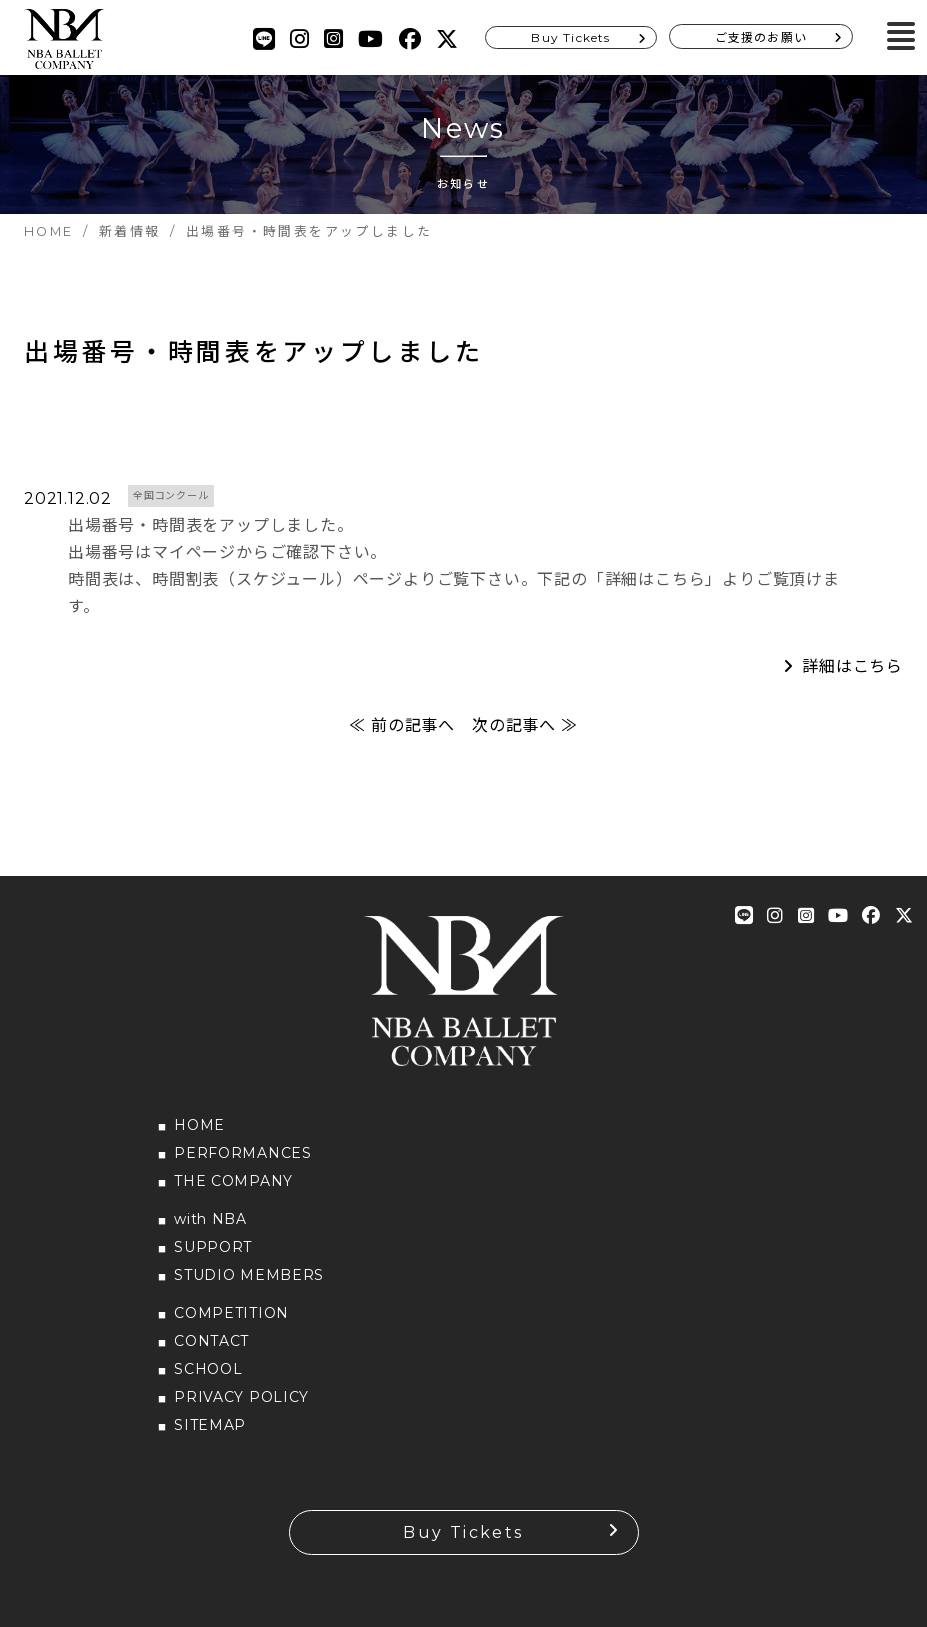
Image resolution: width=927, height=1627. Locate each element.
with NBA (210, 1219)
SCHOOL (208, 1369)
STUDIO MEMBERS (249, 1275)
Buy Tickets (570, 37)
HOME (199, 1125)
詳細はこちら (852, 666)
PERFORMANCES (242, 1153)
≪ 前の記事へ (402, 725)
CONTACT (211, 1341)
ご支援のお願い (761, 37)
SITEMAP (210, 1425)
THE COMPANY (233, 1181)
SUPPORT (213, 1247)
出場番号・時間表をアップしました (253, 352)
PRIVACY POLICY (241, 1397)
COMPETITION (231, 1313)
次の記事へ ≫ (525, 725)
